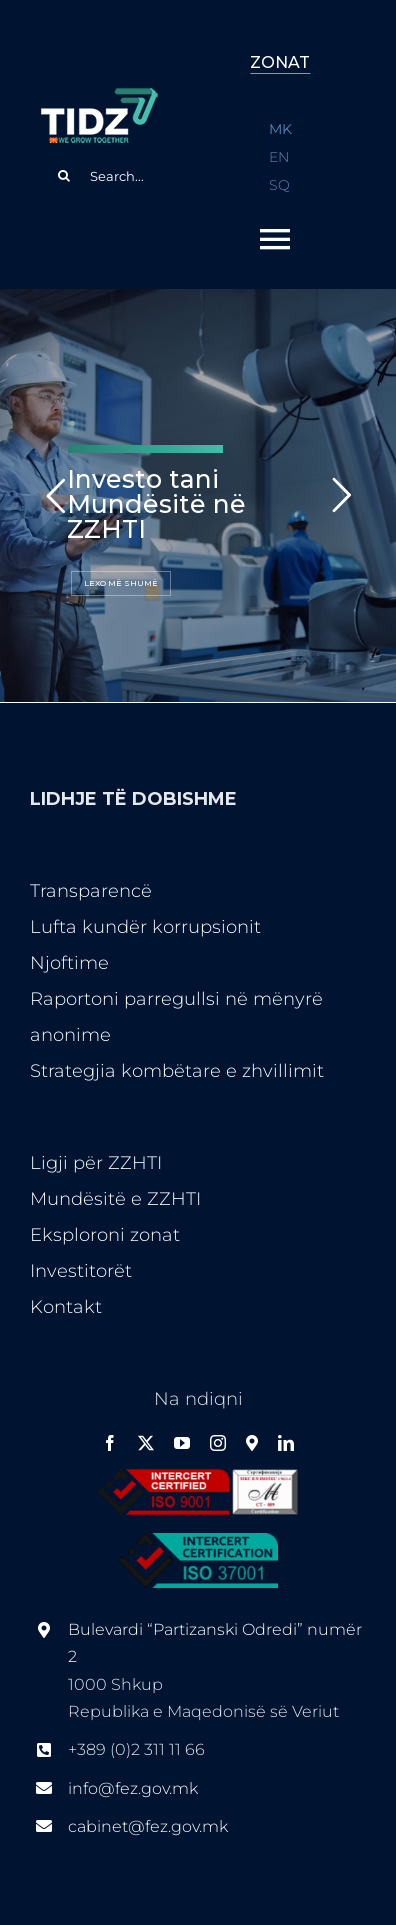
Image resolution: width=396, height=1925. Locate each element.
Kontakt (66, 1307)
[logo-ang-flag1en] (99, 97)
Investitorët (81, 1271)
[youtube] (182, 1443)
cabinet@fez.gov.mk (148, 1826)
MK (280, 129)
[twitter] (146, 1443)
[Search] (64, 176)
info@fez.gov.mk (133, 1788)
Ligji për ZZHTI (96, 1163)
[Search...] (115, 176)
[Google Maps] (252, 1443)
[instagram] (218, 1443)
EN (279, 157)
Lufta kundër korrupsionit (145, 927)
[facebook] (110, 1443)
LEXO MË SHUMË (121, 583)
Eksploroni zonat (105, 1235)
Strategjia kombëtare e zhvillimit (177, 1071)
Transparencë (91, 891)
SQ (279, 185)
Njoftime (69, 963)
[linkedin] (286, 1443)
